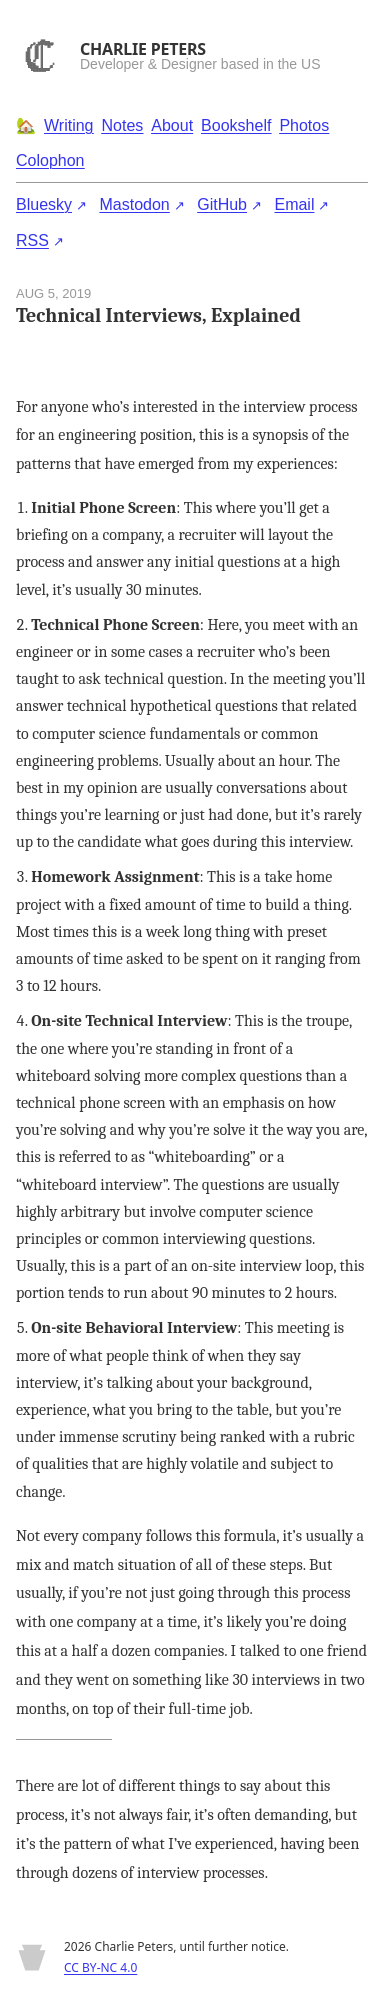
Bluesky (44, 204)
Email (294, 204)
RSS (32, 240)
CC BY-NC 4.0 (100, 1967)
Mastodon (134, 204)
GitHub (222, 204)
